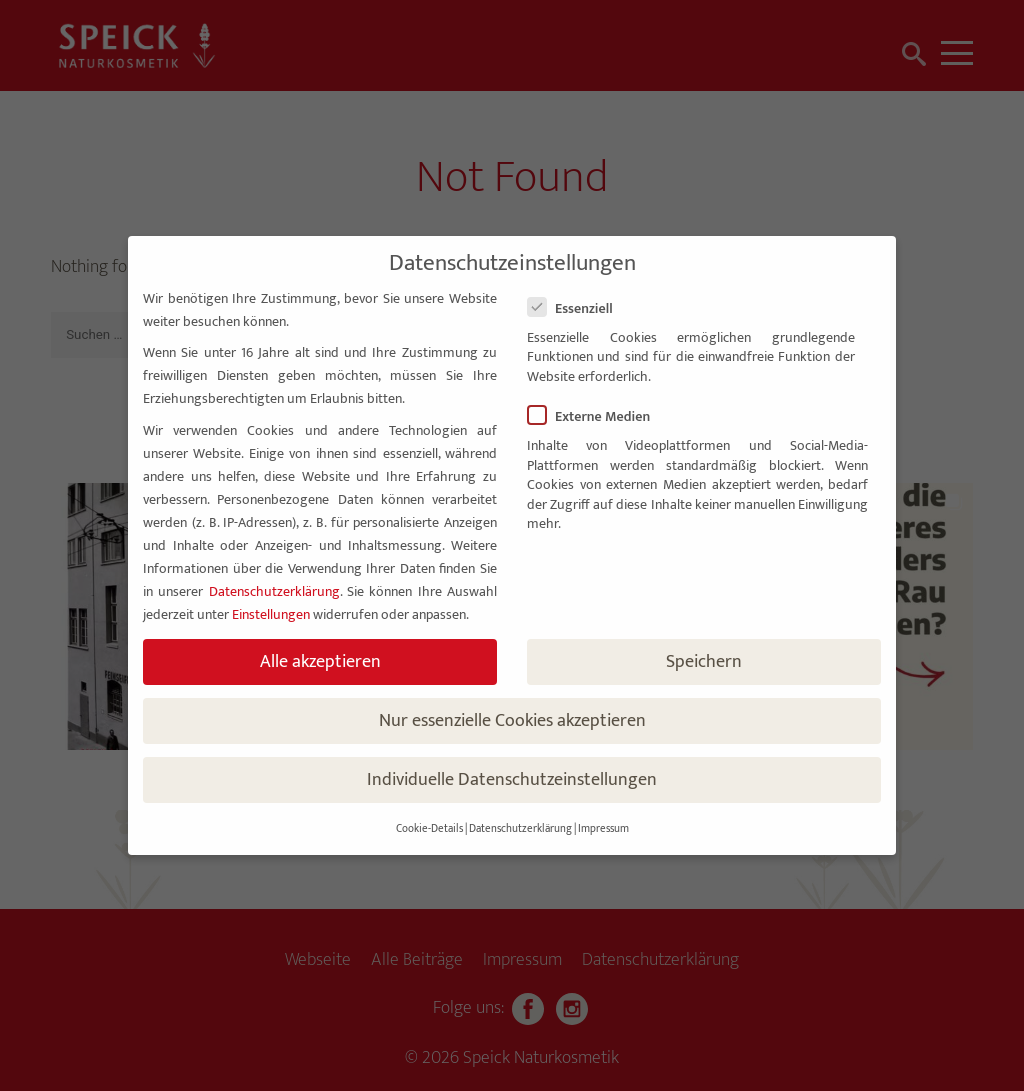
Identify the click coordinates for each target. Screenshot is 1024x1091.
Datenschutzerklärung (274, 591)
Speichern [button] (704, 661)
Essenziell (578, 308)
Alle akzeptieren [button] (320, 661)
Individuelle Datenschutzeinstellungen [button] (512, 779)
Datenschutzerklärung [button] (520, 829)
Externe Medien (597, 416)
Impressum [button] (603, 829)
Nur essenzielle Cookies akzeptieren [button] (512, 720)
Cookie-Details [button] (429, 829)
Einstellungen (271, 614)
